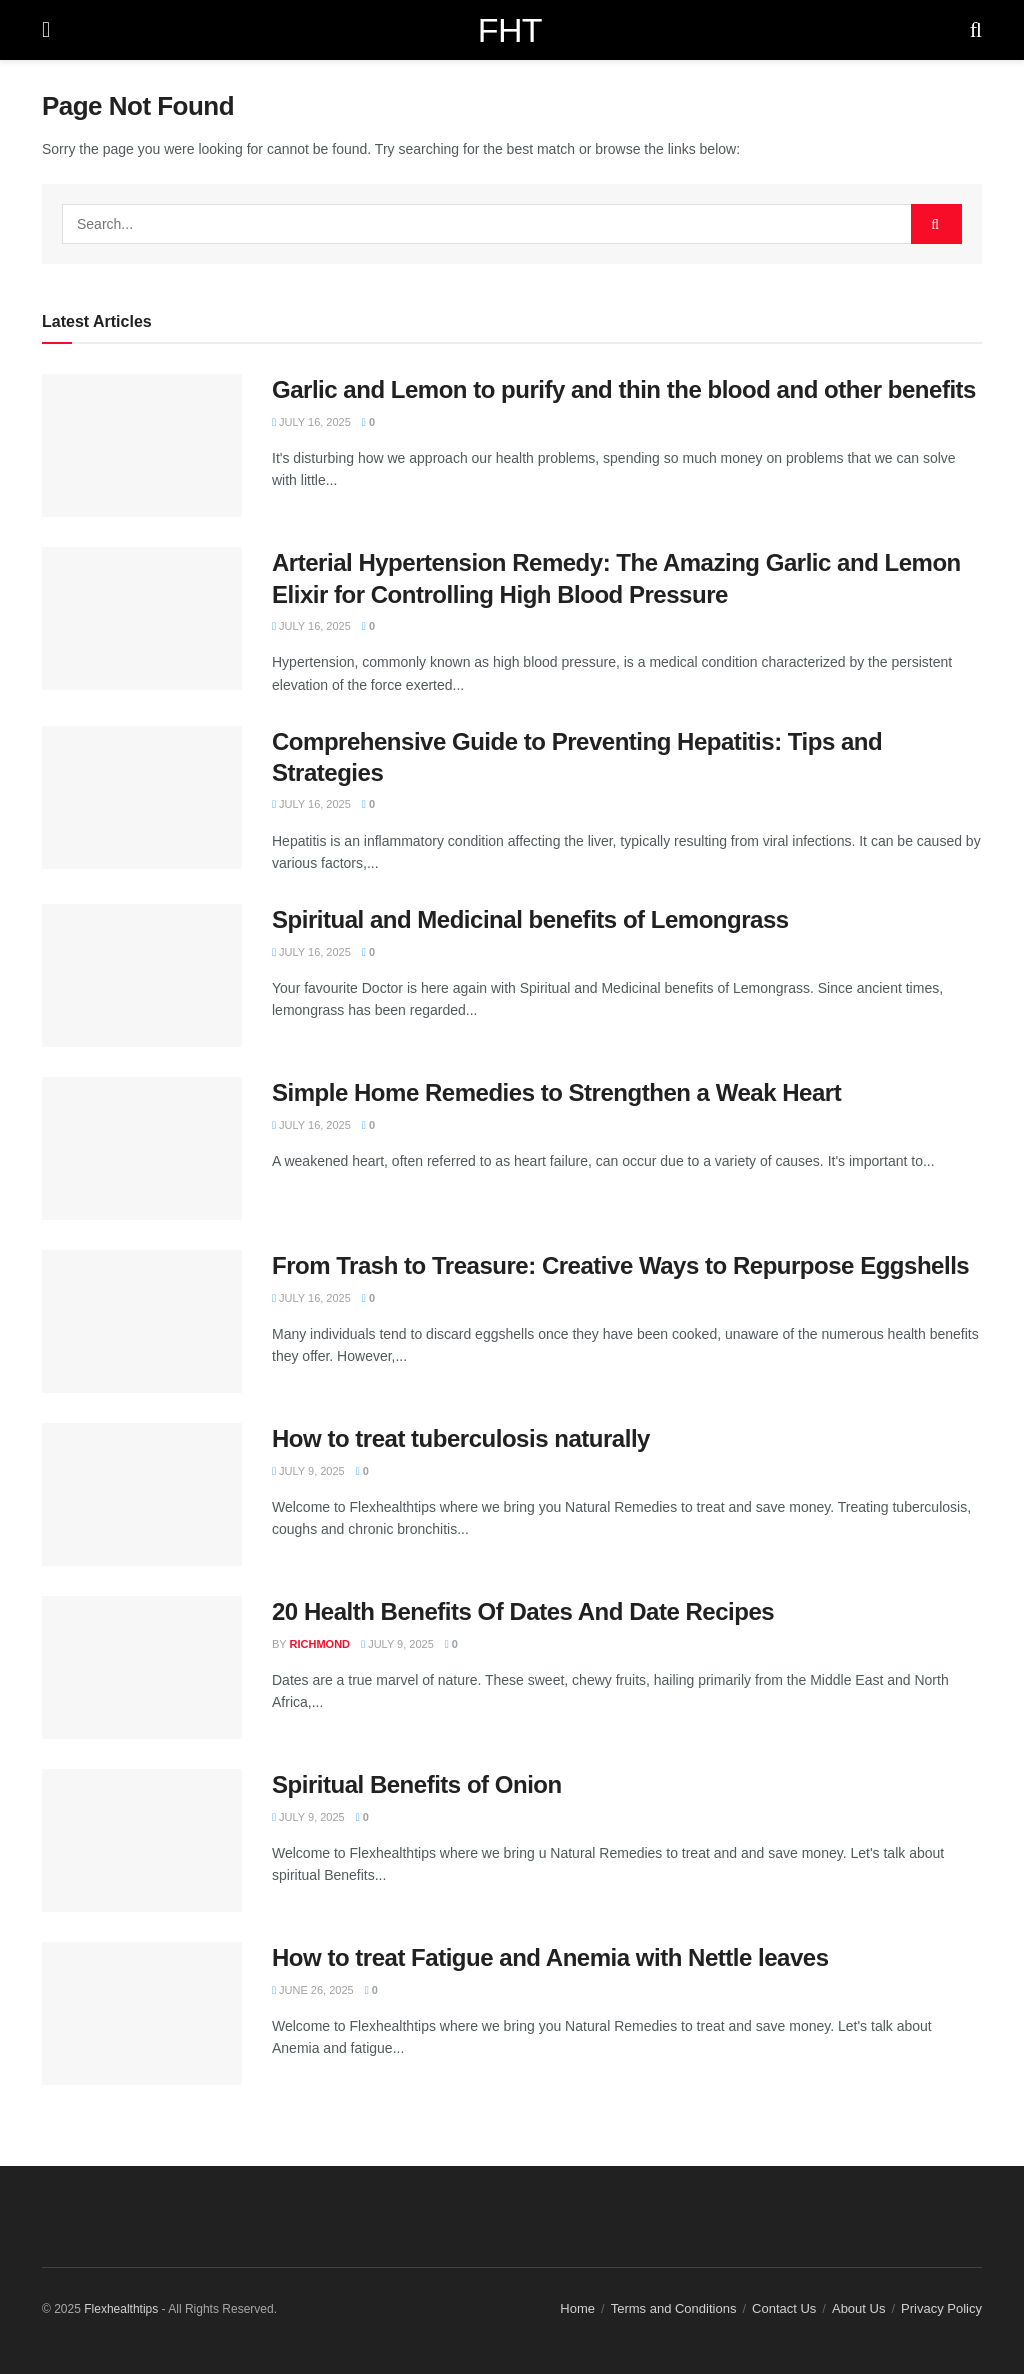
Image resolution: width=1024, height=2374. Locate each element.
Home (577, 2308)
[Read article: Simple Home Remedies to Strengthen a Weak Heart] (142, 1148)
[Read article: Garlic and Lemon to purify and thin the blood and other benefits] (142, 445)
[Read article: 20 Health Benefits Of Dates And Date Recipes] (142, 1667)
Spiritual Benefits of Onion (417, 1784)
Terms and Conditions (674, 2308)
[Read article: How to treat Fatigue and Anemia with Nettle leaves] (142, 2013)
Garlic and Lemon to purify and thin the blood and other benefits (624, 389)
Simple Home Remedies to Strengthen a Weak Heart (556, 1092)
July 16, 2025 (311, 422)
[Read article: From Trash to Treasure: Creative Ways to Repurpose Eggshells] (142, 1321)
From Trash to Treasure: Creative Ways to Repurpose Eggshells (620, 1265)
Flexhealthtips (121, 2309)
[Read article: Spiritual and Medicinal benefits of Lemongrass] (142, 975)
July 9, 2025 (308, 1471)
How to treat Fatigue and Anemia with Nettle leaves (550, 1957)
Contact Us (784, 2308)
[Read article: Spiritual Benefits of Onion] (142, 1840)
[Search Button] (976, 30)
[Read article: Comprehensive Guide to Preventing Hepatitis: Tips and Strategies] (142, 797)
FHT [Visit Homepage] (510, 30)
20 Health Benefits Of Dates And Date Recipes (523, 1611)
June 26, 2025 (313, 1990)
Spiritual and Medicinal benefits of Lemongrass (530, 919)
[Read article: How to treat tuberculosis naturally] (142, 1494)
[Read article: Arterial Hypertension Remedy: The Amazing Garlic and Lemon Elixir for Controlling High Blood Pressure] (142, 618)
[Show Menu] (46, 30)
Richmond (320, 1644)
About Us (858, 2308)
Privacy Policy (941, 2308)
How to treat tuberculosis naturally (461, 1438)
